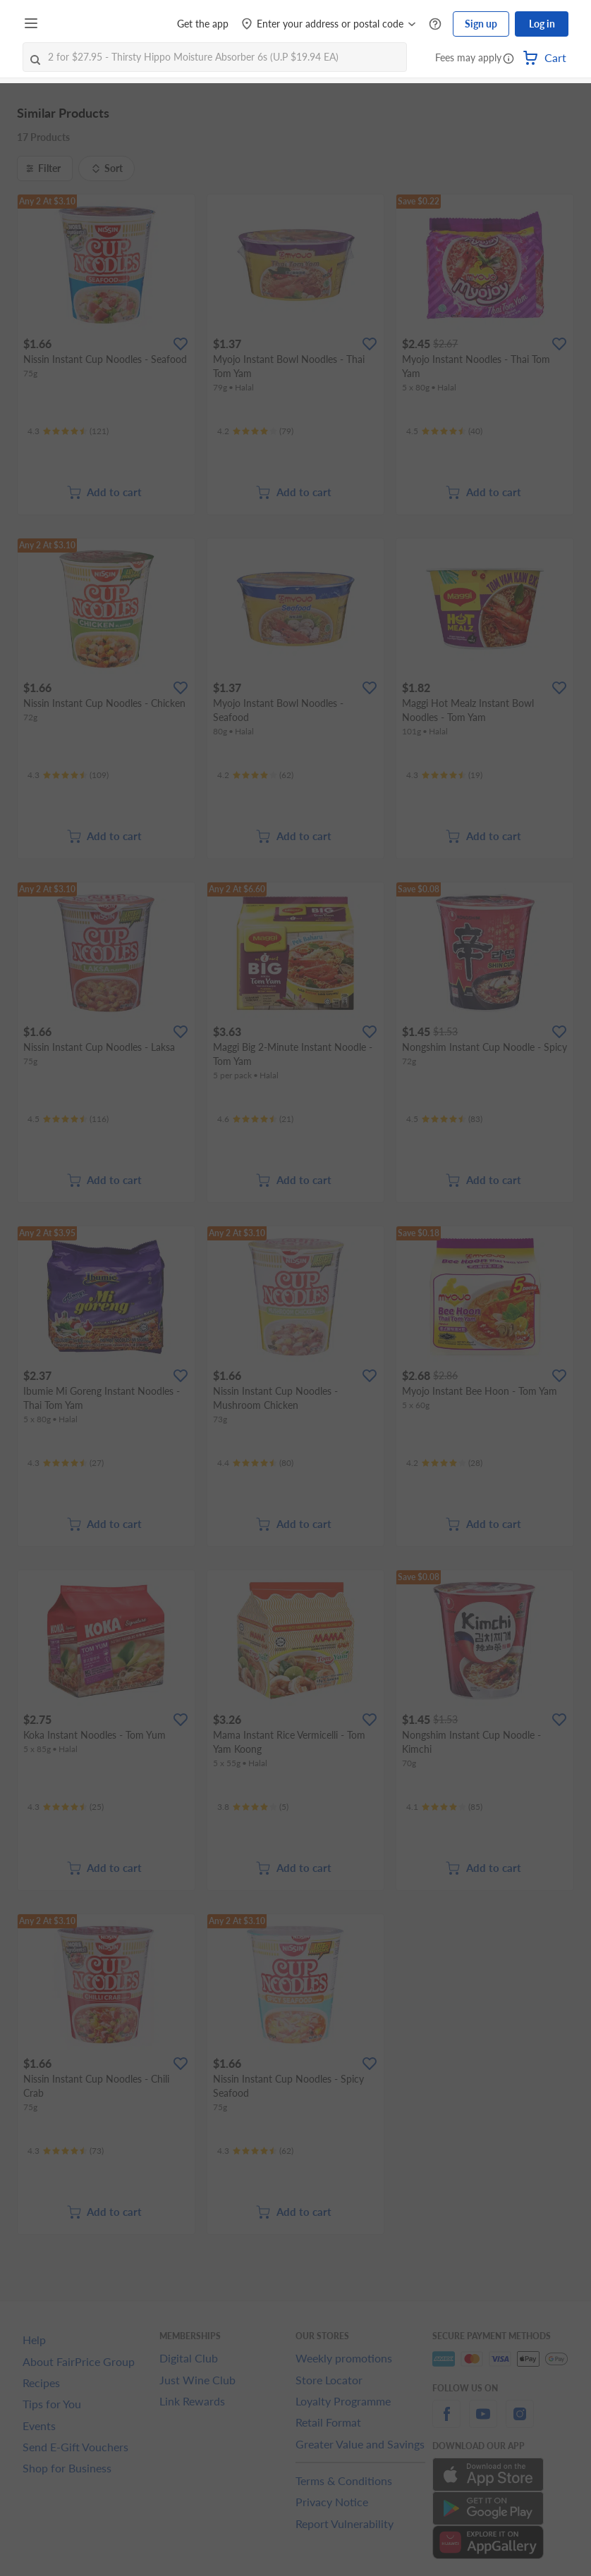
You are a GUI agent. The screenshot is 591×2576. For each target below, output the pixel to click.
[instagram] (520, 2422)
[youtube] (483, 2422)
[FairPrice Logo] (84, 24)
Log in (542, 24)
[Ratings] (68, 431)
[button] (508, 59)
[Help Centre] (435, 24)
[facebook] (446, 2422)
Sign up (481, 24)
